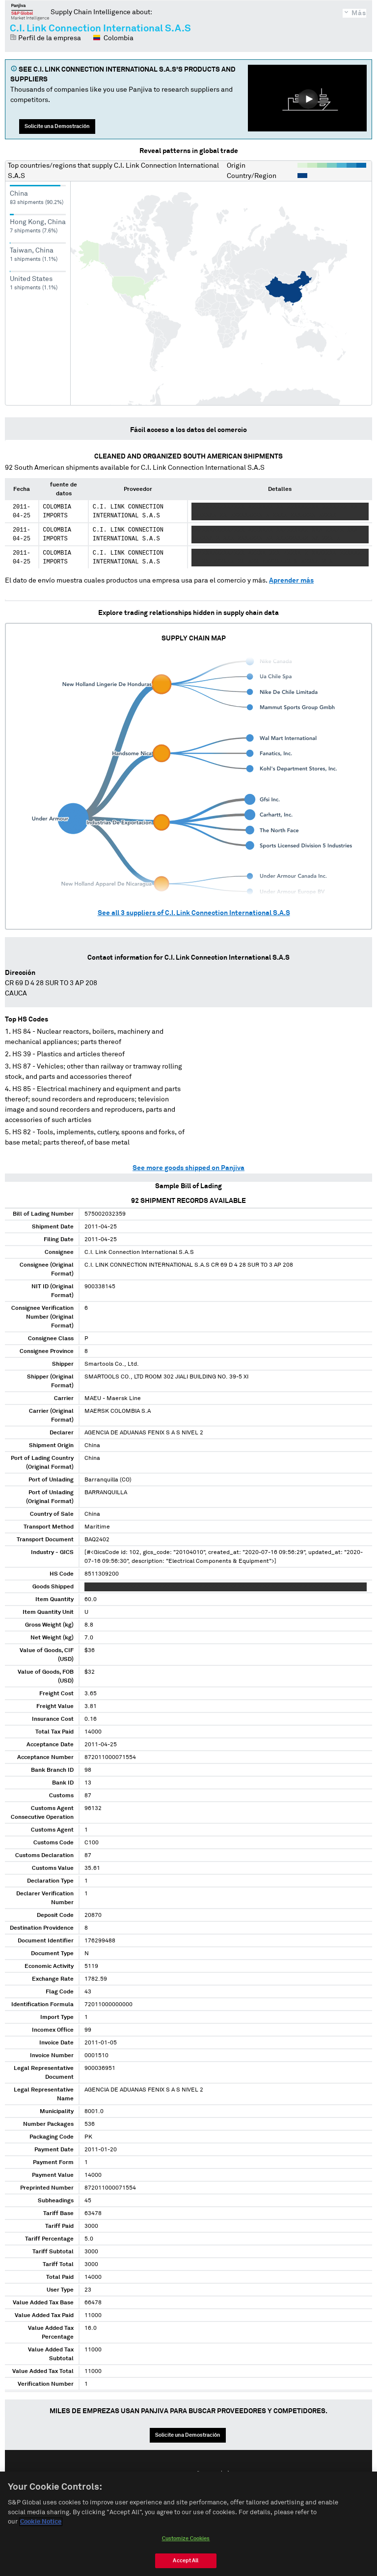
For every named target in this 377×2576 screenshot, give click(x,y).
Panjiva (30, 12)
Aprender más (291, 580)
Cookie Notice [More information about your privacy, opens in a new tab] (40, 2525)
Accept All (185, 2563)
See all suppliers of (194, 913)
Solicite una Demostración (57, 126)
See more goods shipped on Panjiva (188, 1168)
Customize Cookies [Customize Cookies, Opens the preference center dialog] (186, 2541)
